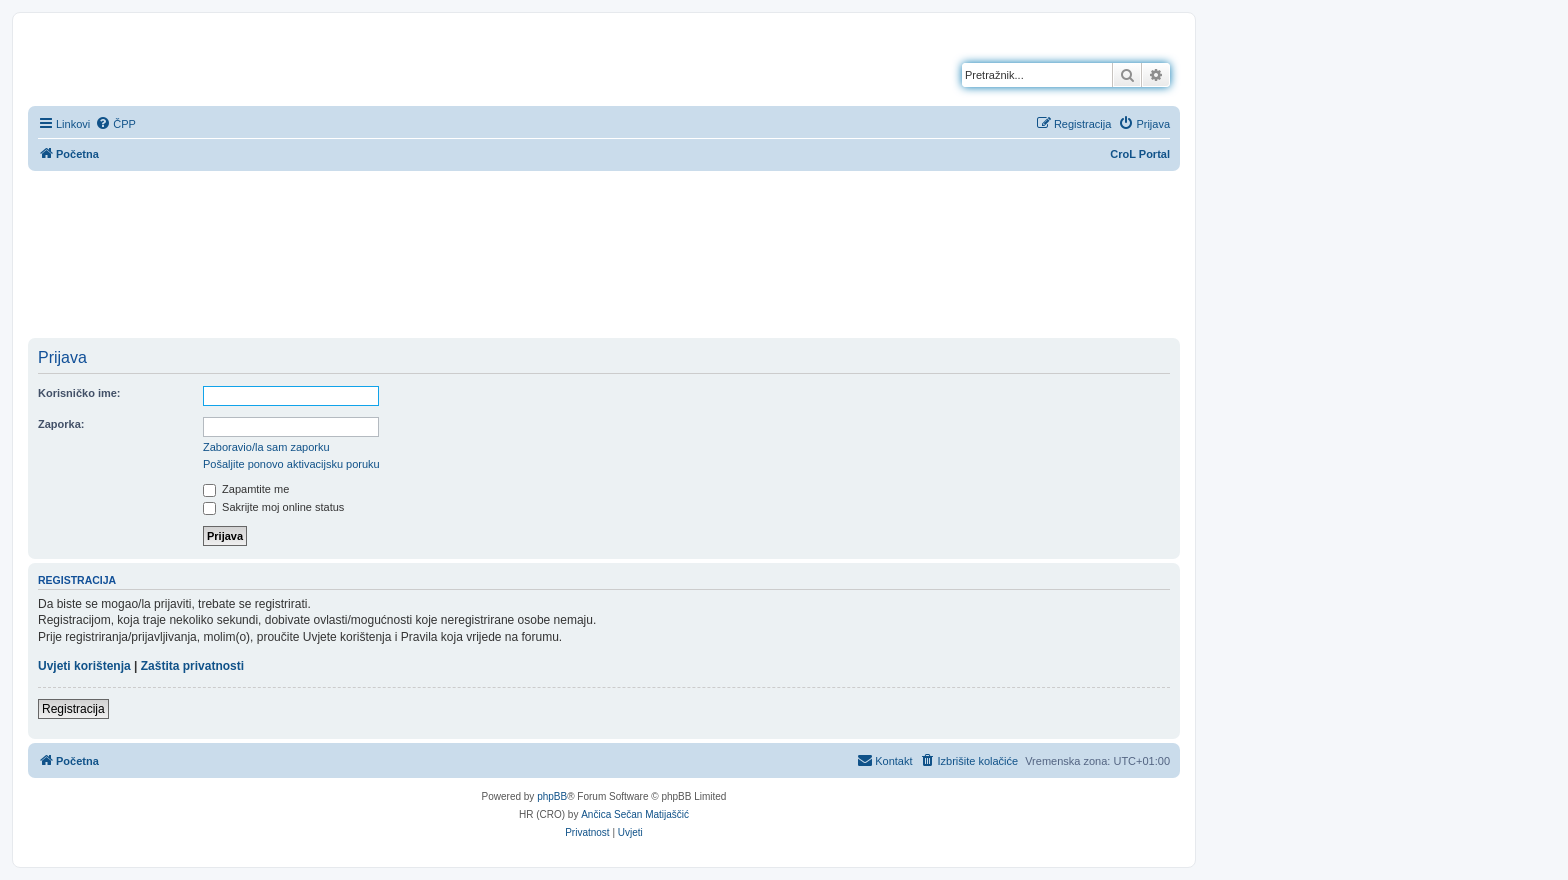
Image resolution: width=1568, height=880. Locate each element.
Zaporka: (61, 424)
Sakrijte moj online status (273, 507)
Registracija (73, 709)
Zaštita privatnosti (192, 666)
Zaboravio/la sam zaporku (266, 447)
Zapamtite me (246, 489)
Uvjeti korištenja (84, 666)
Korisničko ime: (79, 393)
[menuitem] (115, 124)
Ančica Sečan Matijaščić (635, 814)
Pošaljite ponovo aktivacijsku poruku (291, 464)
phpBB (552, 796)
